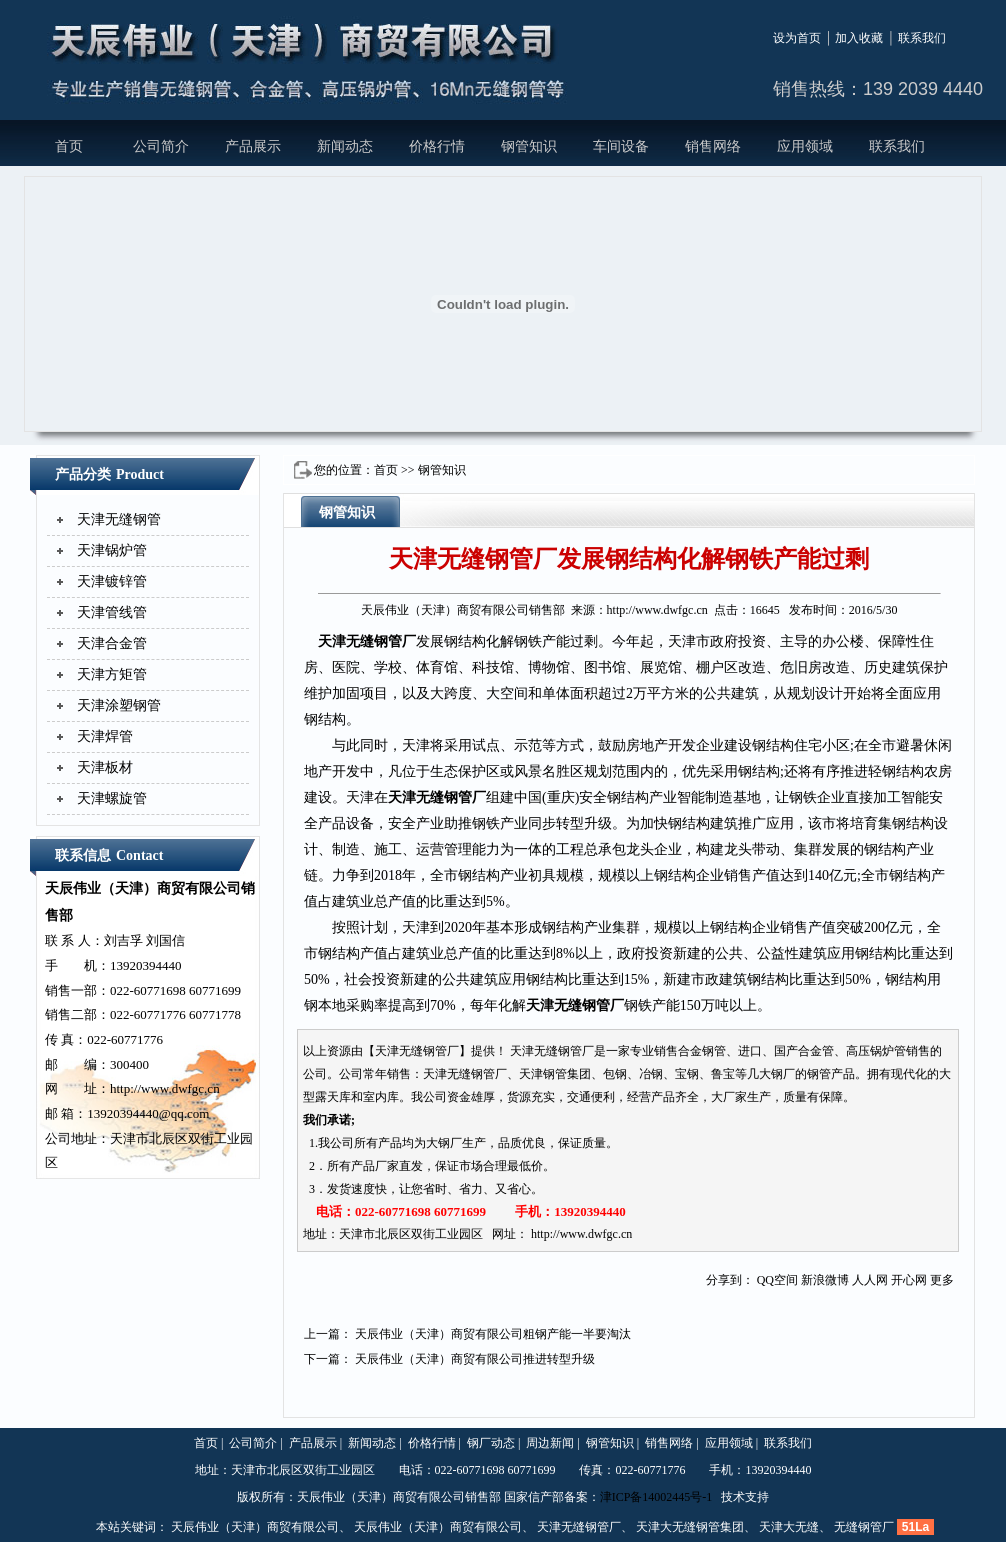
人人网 (870, 1280)
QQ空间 (777, 1280)
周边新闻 (550, 1443)
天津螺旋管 (112, 798)
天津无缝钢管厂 (367, 641)
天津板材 (105, 767)
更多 (942, 1280)
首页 (69, 146)
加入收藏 (859, 38)
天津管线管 (112, 612)
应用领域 (805, 146)
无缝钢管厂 (864, 1527)
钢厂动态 (491, 1443)
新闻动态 (345, 146)
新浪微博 (825, 1280)
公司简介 (161, 146)
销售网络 (713, 146)
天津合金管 (112, 643)
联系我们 (922, 38)
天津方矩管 (112, 674)
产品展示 (253, 146)
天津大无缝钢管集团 (690, 1527)
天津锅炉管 (112, 550)
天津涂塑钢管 (119, 705)
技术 (733, 1497)
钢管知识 (529, 146)
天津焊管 (105, 736)
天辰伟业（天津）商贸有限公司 (255, 1527)
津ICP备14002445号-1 (656, 1497)
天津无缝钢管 (119, 519)
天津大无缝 (789, 1527)
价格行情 (437, 146)
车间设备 (621, 146)
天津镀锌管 (112, 581)
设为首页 (797, 38)
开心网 (909, 1280)
